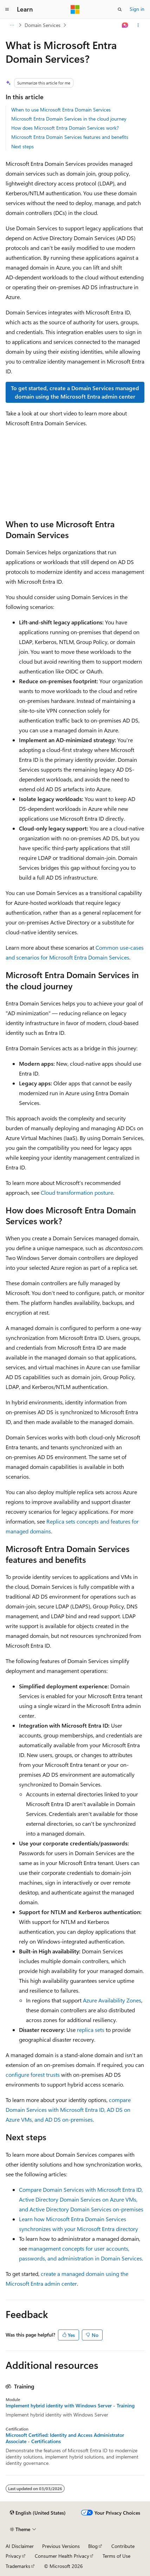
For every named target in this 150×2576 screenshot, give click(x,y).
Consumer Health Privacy (62, 2556)
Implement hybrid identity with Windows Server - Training (70, 2405)
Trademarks (18, 2566)
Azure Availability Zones (112, 2000)
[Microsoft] (75, 9)
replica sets (90, 2029)
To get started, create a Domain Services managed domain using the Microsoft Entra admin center (75, 392)
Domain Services (42, 25)
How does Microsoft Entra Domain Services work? (65, 127)
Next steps (22, 146)
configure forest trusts (33, 2074)
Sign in (137, 9)
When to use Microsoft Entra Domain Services (61, 109)
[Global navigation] (7, 9)
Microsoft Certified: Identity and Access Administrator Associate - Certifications (65, 2438)
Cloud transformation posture (77, 1192)
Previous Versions (61, 2546)
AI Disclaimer (20, 2546)
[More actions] (138, 25)
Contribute (123, 2546)
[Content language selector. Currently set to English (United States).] (38, 2513)
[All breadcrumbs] (12, 25)
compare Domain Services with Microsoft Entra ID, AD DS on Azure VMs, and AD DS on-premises (68, 2109)
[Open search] (120, 9)
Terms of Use (116, 2556)
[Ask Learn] (125, 25)
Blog (93, 2546)
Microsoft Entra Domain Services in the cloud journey (68, 118)
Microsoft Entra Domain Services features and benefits (69, 137)
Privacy (13, 2556)
